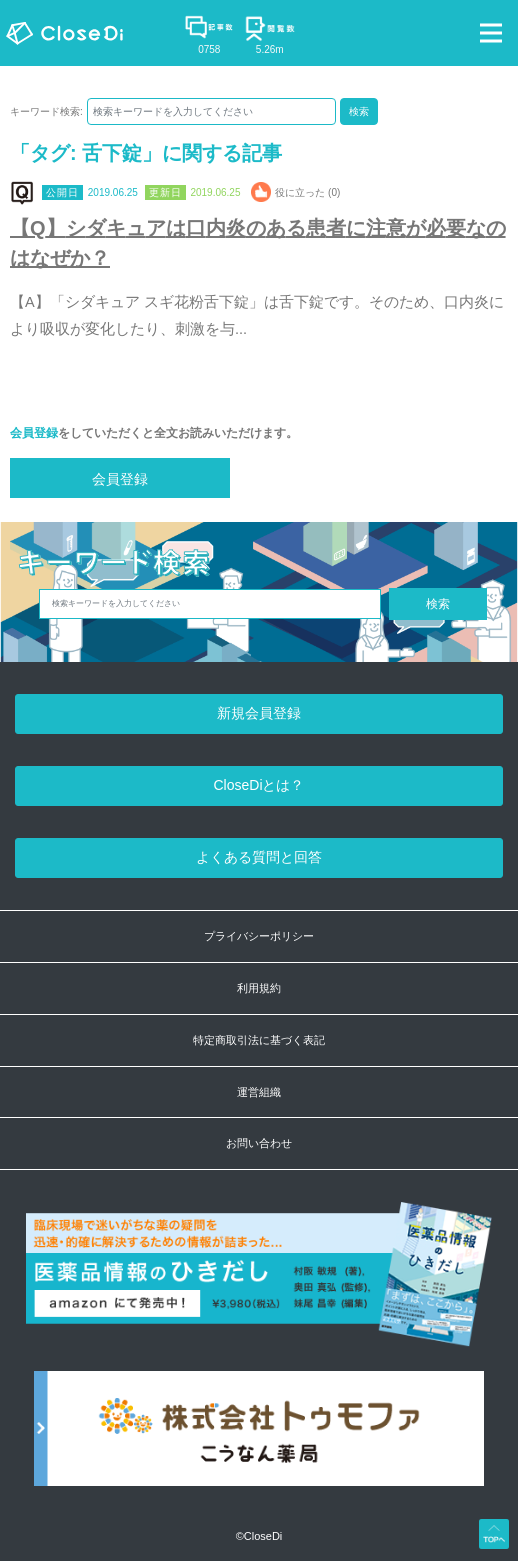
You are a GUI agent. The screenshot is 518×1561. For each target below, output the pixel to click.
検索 (359, 111)
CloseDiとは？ (258, 785)
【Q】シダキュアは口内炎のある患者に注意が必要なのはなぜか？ (258, 243)
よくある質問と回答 (259, 857)
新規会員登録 (259, 713)
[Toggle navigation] (491, 33)
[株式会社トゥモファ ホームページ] (259, 1438)
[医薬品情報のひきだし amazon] (259, 1285)
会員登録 (34, 433)
